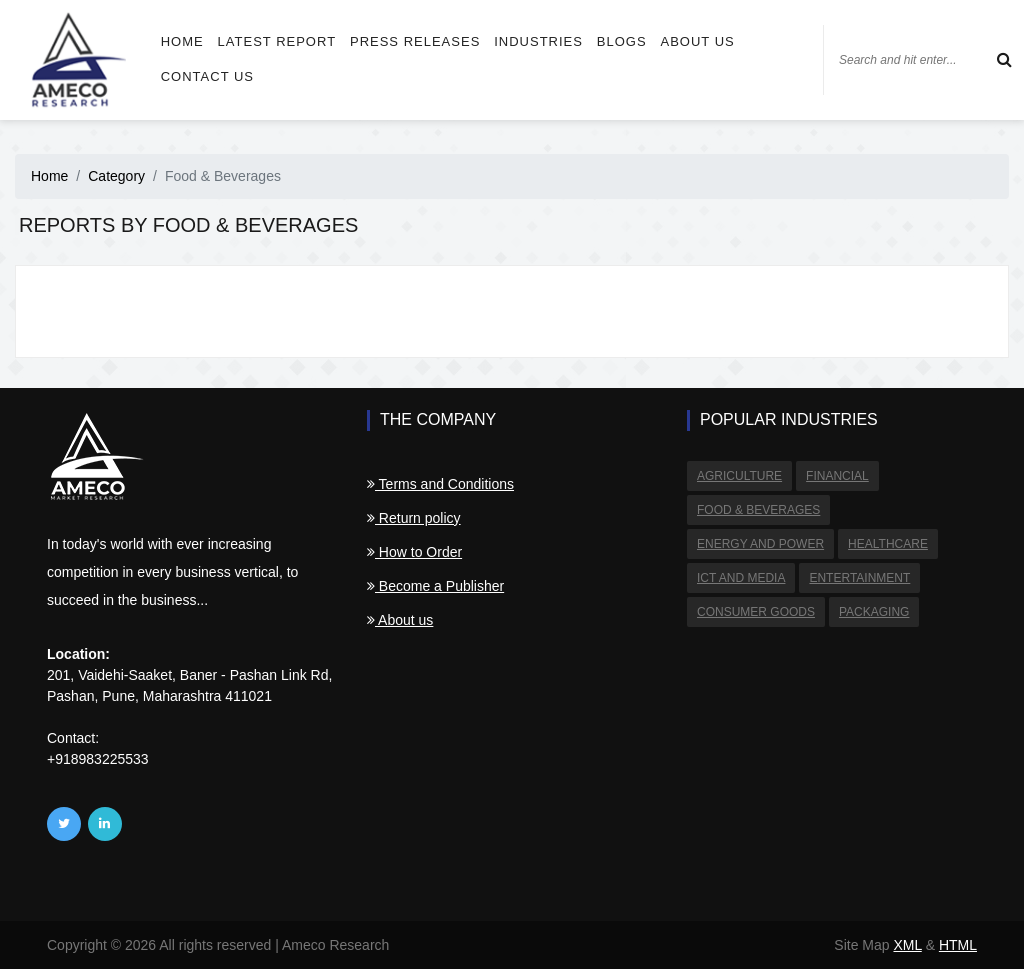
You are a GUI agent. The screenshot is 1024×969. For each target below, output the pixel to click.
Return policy (414, 518)
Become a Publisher (435, 586)
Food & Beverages (758, 510)
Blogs (622, 41)
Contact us (207, 76)
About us (698, 41)
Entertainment (859, 578)
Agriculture (739, 476)
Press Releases (415, 41)
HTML (958, 945)
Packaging (874, 612)
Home (182, 41)
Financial (837, 476)
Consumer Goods (756, 612)
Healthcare (888, 544)
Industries (538, 41)
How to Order (414, 552)
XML (907, 945)
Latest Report (277, 41)
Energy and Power (760, 544)
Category (116, 176)
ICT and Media (741, 578)
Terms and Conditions (440, 484)
